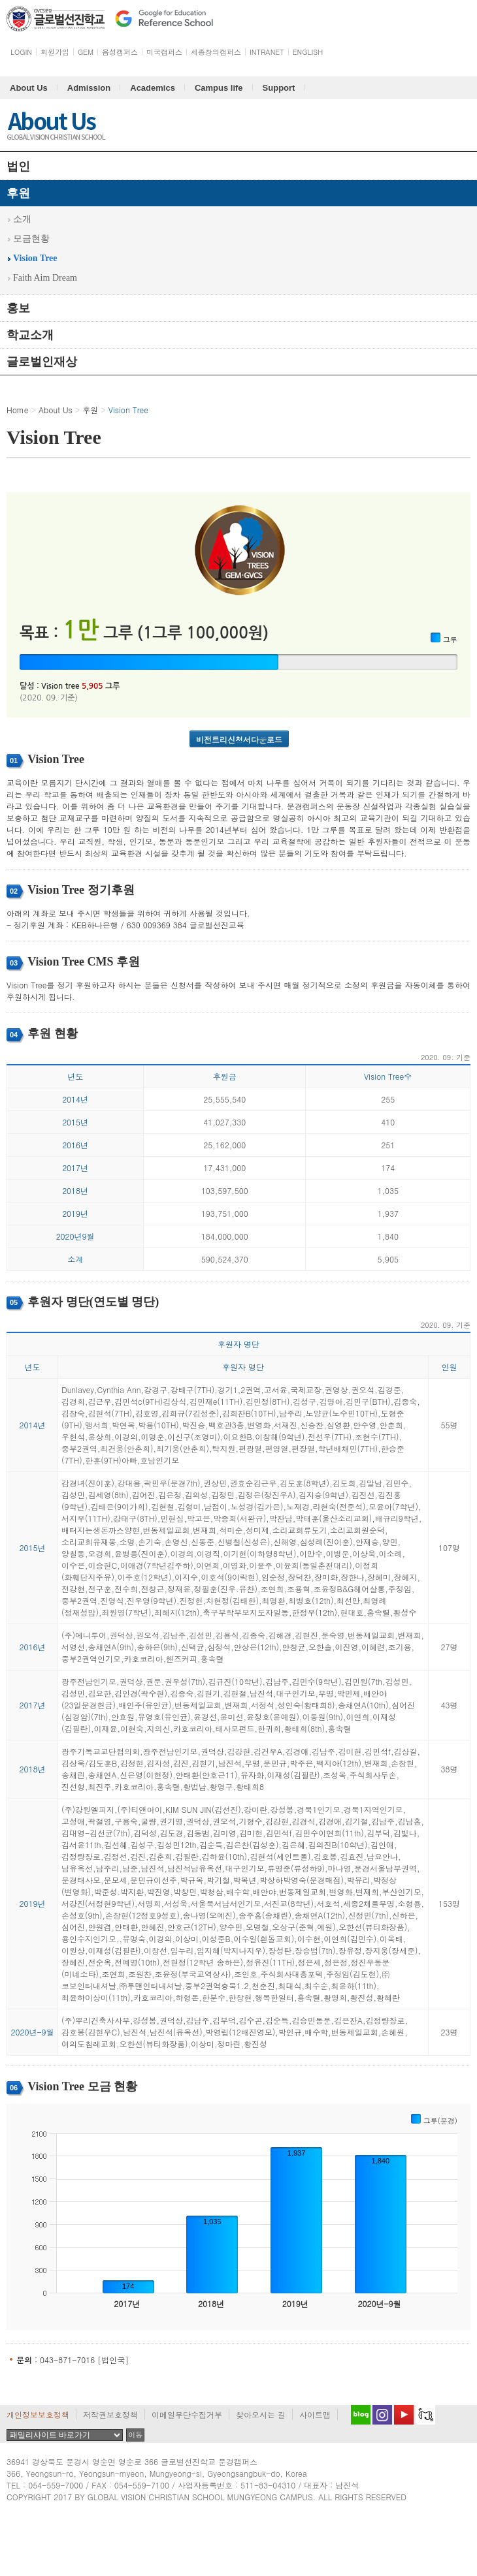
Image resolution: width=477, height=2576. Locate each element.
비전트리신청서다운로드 (239, 739)
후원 (18, 193)
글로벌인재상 (42, 361)
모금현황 (31, 238)
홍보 (18, 308)
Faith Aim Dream (45, 278)
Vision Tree (35, 258)
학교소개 (30, 334)
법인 (18, 166)
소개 (22, 219)
